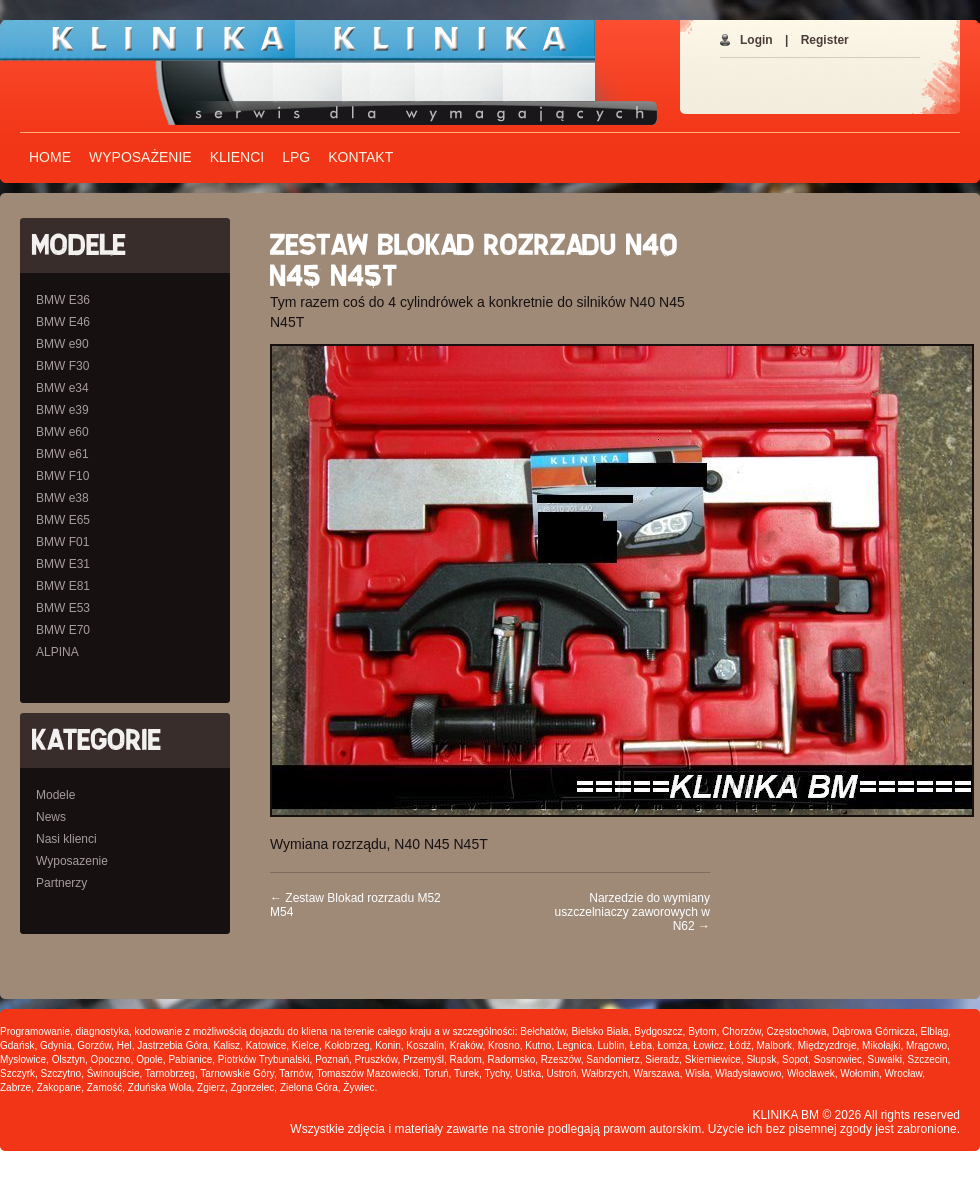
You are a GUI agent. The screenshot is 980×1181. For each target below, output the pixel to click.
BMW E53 (63, 608)
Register (825, 40)
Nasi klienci (66, 839)
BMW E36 (63, 300)
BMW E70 (63, 630)
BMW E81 (63, 586)
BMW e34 (62, 388)
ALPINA (57, 652)
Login (756, 40)
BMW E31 (63, 564)
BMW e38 (62, 498)
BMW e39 (62, 410)
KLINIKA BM (785, 1115)
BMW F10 (62, 476)
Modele (55, 795)
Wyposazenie (72, 861)
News (51, 817)
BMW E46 (63, 322)
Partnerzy (61, 883)
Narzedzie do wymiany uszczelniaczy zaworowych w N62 (632, 912)
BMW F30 (62, 366)
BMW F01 (62, 542)
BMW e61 (62, 454)
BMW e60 (62, 432)
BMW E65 (63, 520)
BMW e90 (62, 344)
